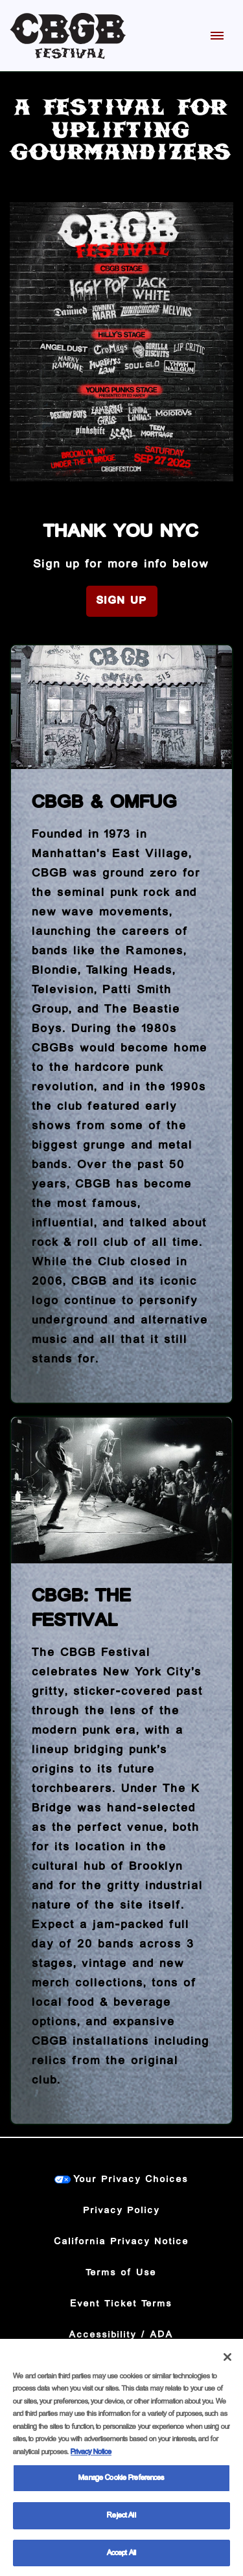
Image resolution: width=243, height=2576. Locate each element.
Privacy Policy (122, 2210)
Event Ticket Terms (121, 2304)
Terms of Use (121, 2273)
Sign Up (122, 601)
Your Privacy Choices (131, 2179)
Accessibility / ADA (121, 2335)
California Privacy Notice (121, 2242)
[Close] (227, 2362)
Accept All (121, 2558)
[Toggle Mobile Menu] (217, 35)
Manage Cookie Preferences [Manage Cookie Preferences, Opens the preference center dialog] (121, 2483)
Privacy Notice (91, 2457)
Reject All (121, 2520)
